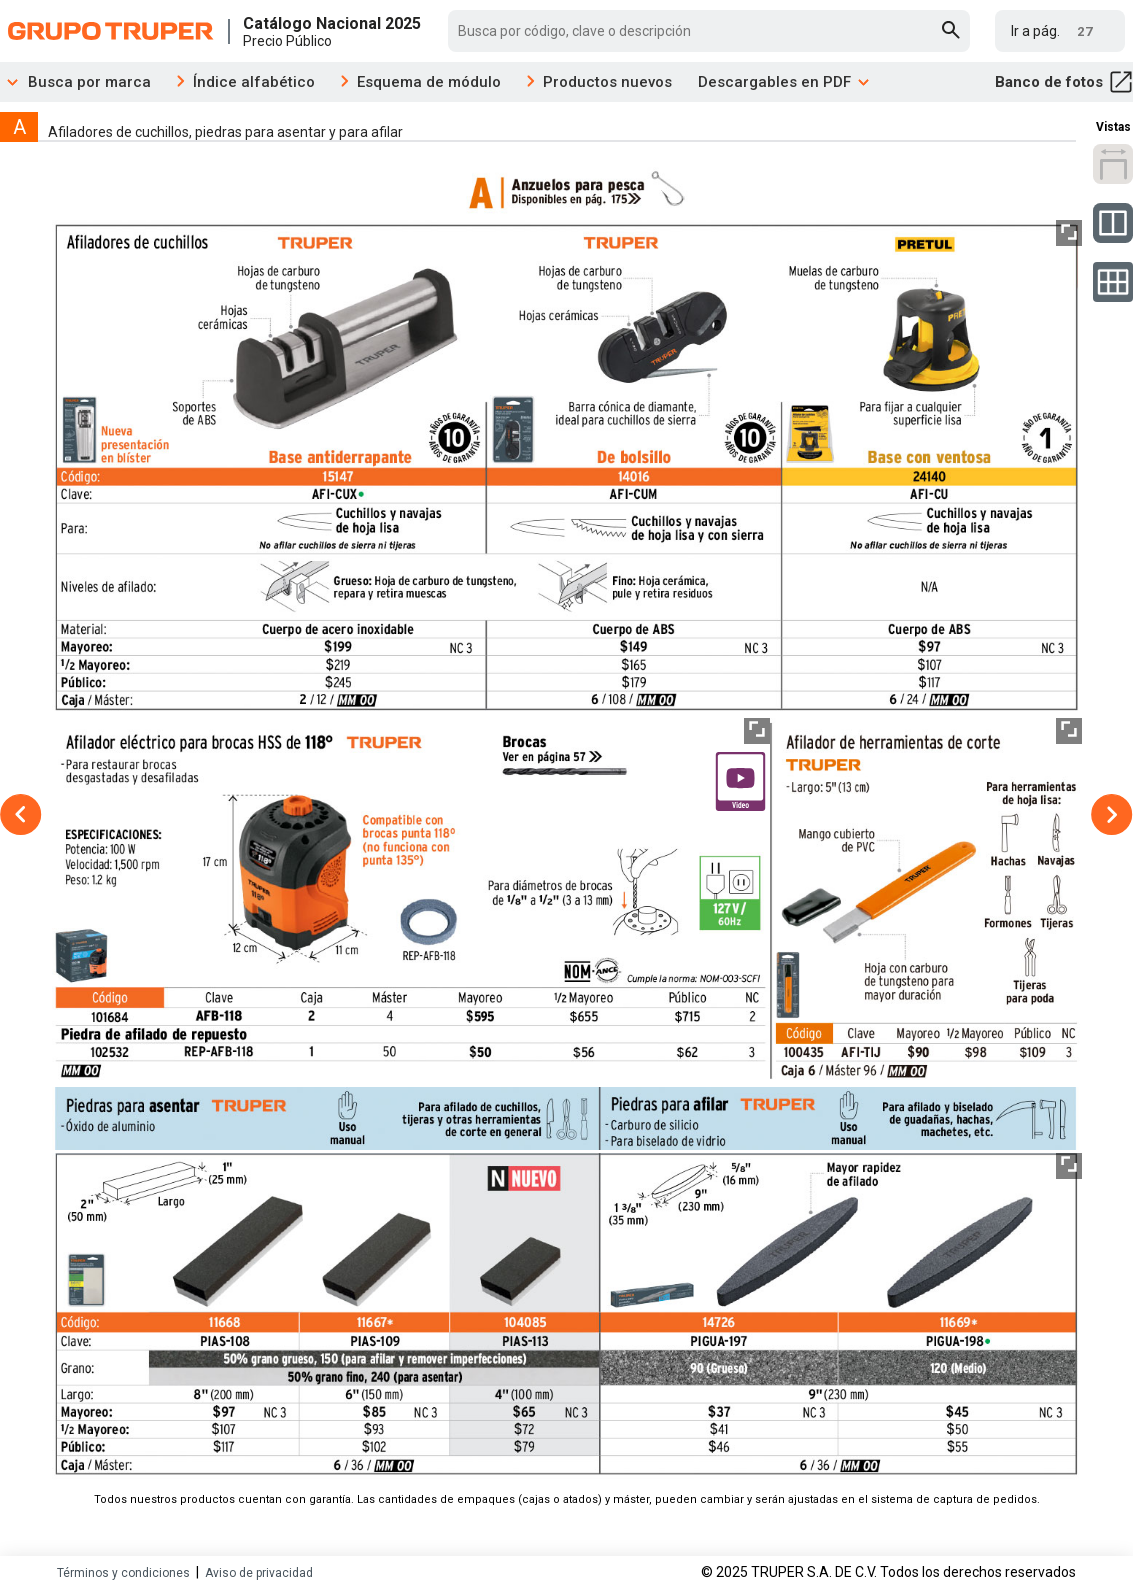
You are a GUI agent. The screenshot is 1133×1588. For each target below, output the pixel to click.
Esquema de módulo (429, 82)
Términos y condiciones (123, 1573)
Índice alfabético (254, 82)
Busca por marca (75, 82)
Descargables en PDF (784, 82)
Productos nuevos (607, 82)
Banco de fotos (1064, 82)
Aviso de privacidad (259, 1573)
